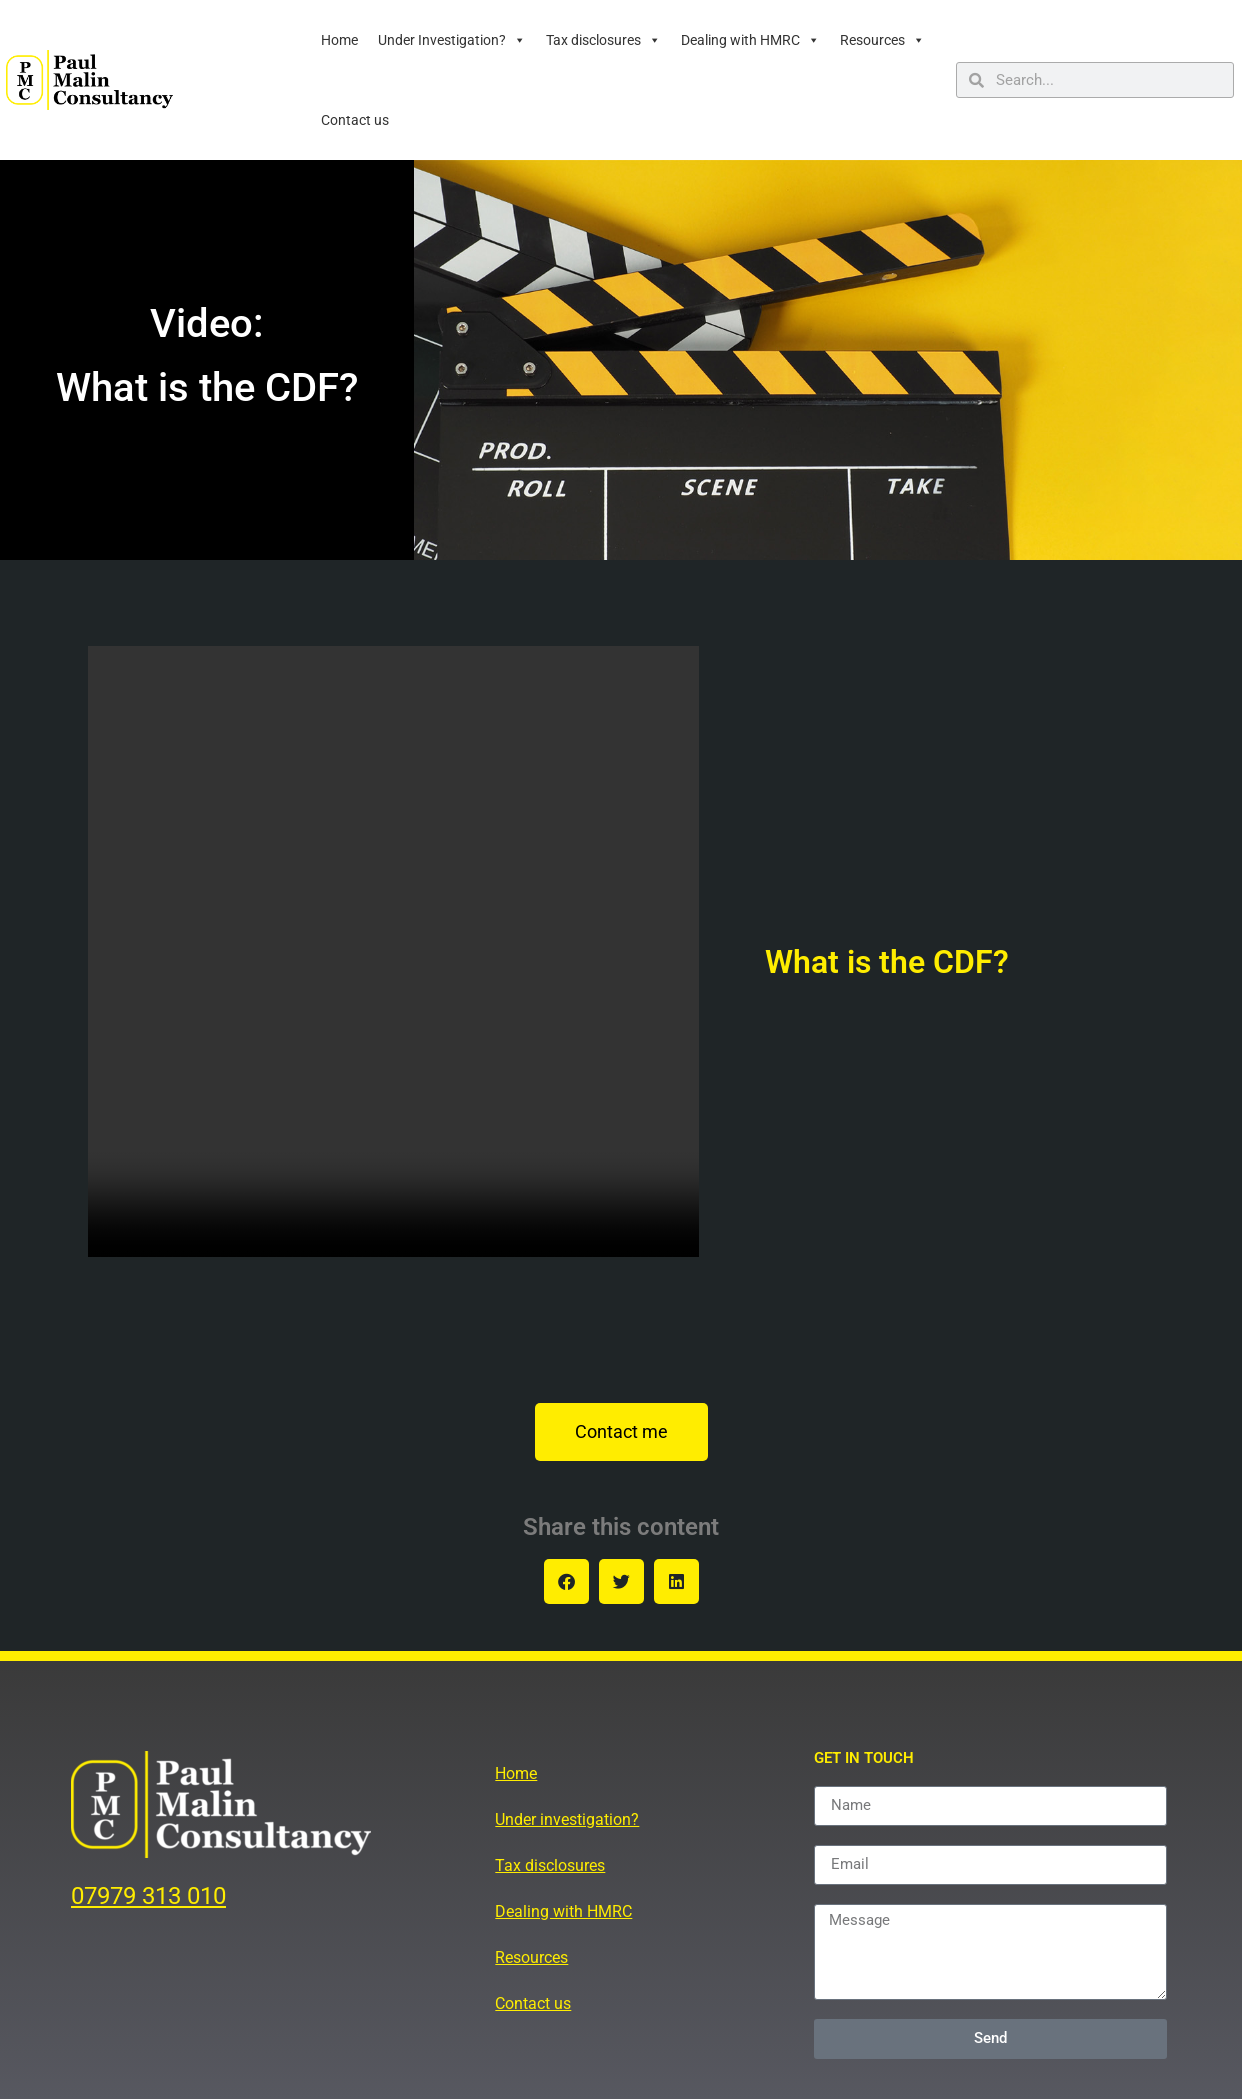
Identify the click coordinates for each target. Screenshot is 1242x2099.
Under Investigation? (452, 40)
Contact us (355, 120)
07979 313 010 (148, 1896)
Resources (882, 40)
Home (339, 40)
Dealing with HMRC (750, 40)
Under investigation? (567, 1819)
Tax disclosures (603, 40)
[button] (566, 1581)
